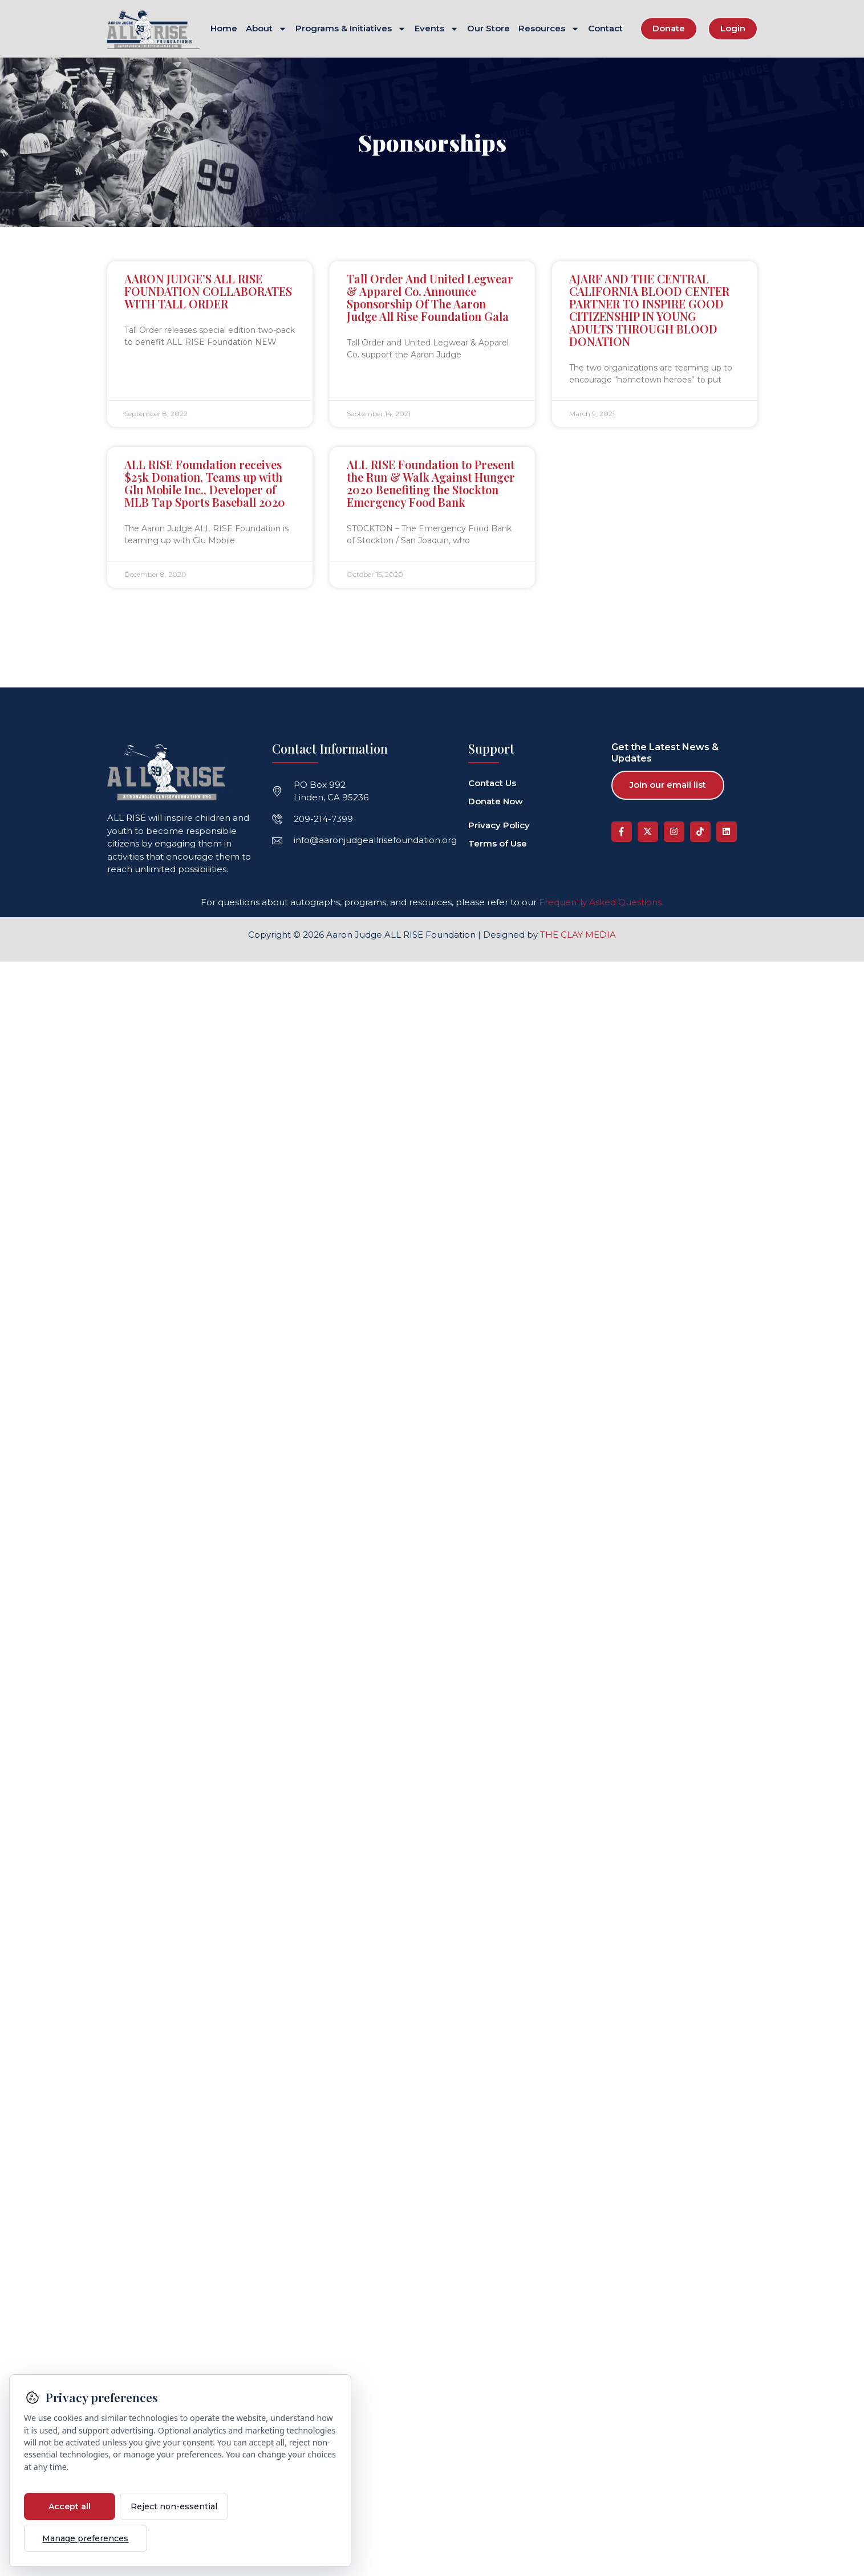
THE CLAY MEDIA (578, 934)
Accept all (69, 2506)
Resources (548, 29)
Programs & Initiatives (350, 29)
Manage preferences (78, 2538)
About (266, 29)
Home (223, 29)
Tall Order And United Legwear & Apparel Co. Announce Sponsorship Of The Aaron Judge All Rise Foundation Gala (430, 296)
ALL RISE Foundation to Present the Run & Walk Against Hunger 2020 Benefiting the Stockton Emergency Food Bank (431, 482)
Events (437, 29)
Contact (605, 29)
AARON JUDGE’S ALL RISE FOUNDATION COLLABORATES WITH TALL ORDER (208, 290)
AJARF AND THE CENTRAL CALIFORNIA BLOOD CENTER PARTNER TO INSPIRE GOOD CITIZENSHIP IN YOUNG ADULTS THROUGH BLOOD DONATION (649, 309)
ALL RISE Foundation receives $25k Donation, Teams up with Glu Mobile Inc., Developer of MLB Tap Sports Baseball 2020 (204, 482)
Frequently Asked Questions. (601, 901)
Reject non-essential (174, 2506)
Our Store (488, 29)
